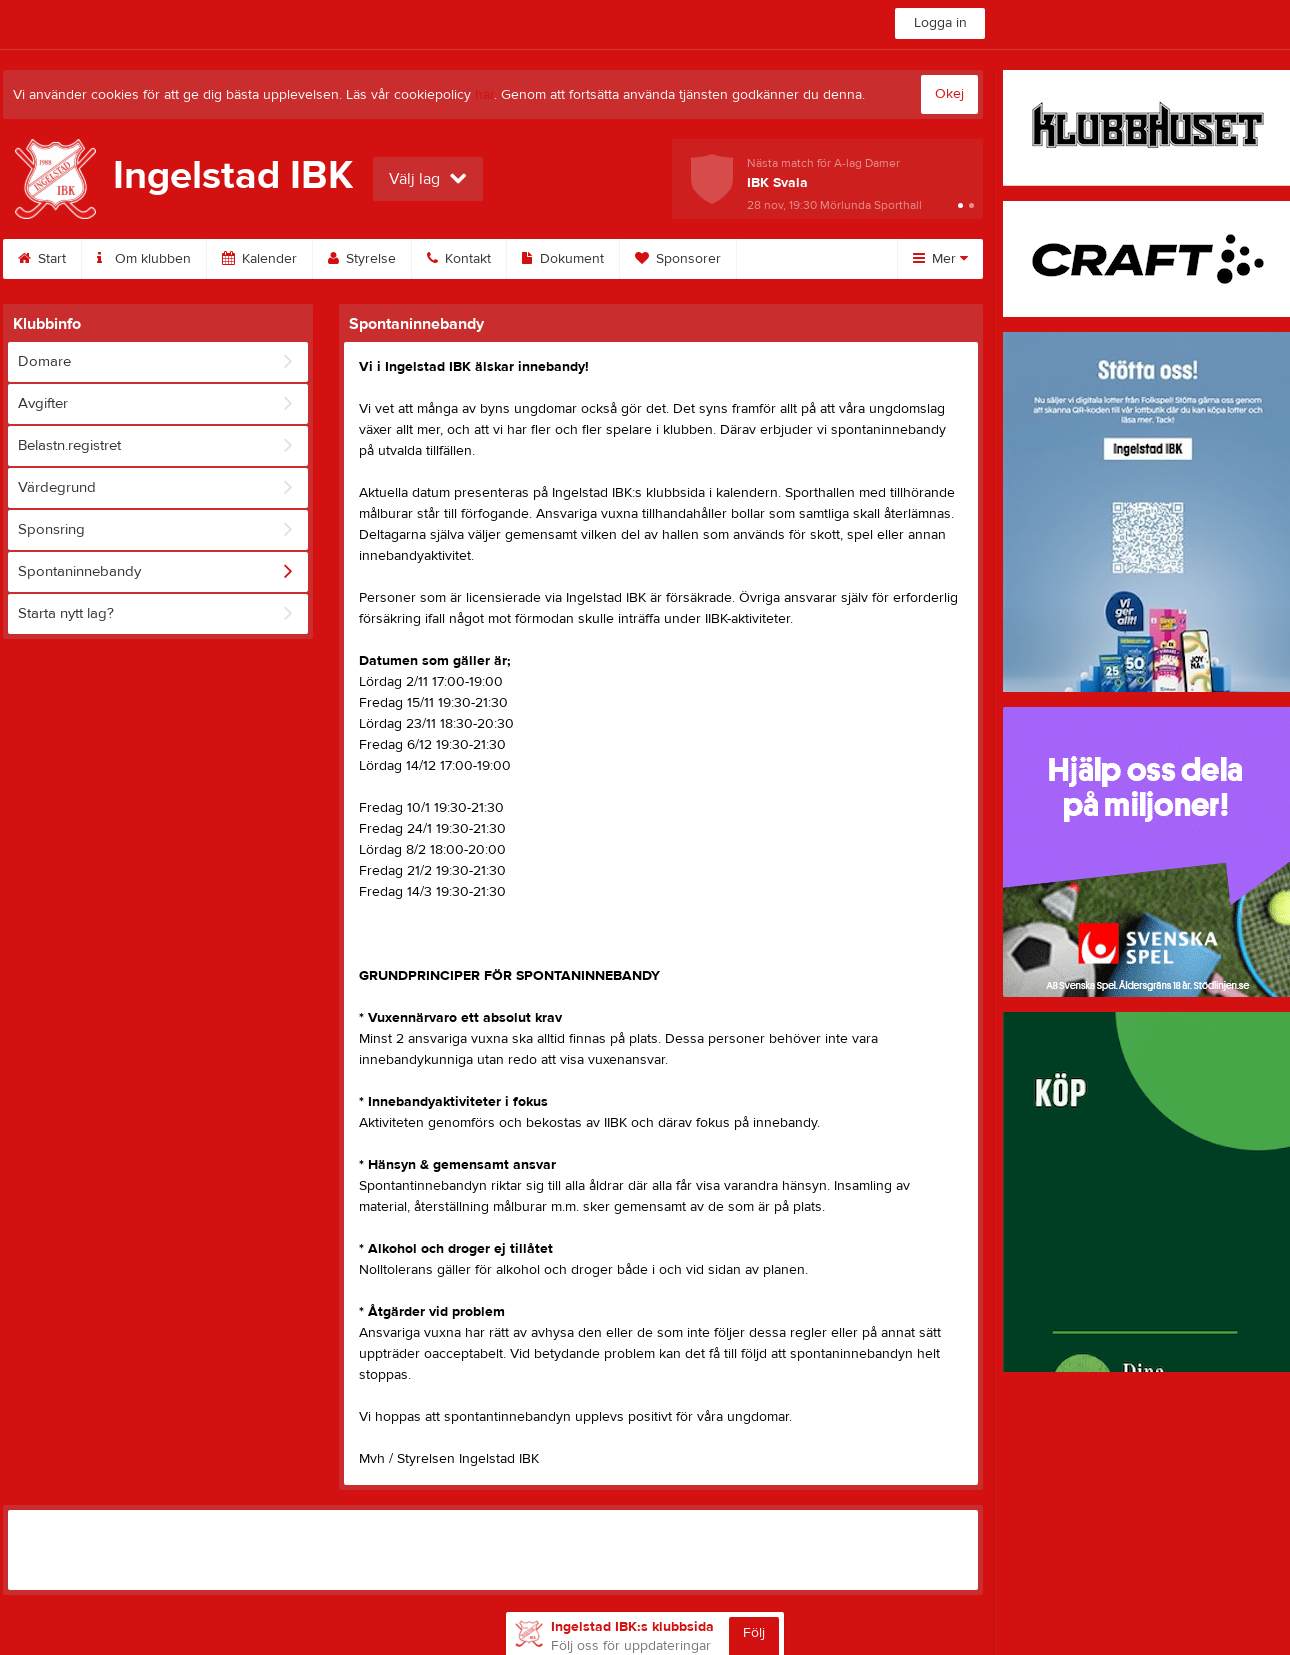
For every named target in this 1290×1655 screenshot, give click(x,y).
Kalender (259, 259)
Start (42, 259)
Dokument (563, 259)
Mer (940, 259)
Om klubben (144, 259)
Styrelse (362, 259)
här (484, 95)
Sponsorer (678, 259)
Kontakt (459, 259)
